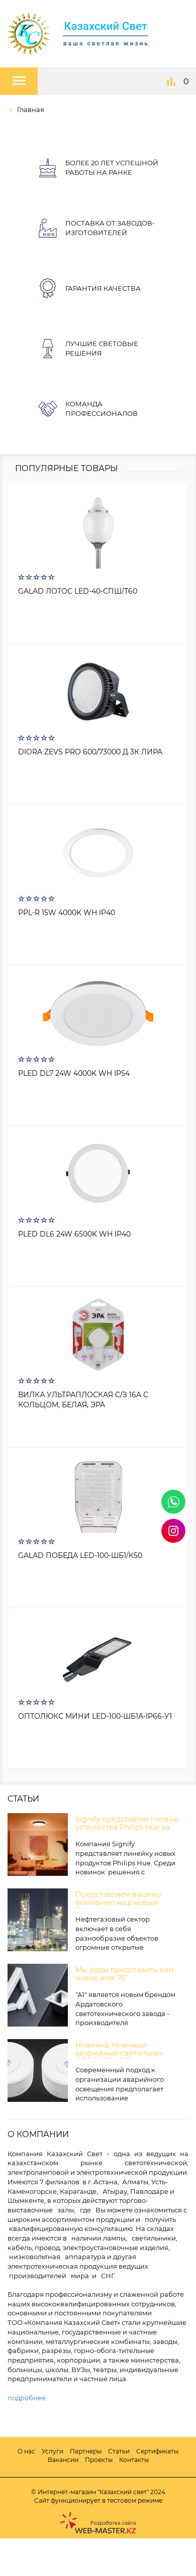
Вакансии (63, 2459)
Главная (30, 109)
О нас (26, 2451)
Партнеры (86, 2451)
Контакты (134, 2459)
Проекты (99, 2459)
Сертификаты (157, 2451)
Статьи (119, 2451)
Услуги (52, 2451)
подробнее (27, 2398)
